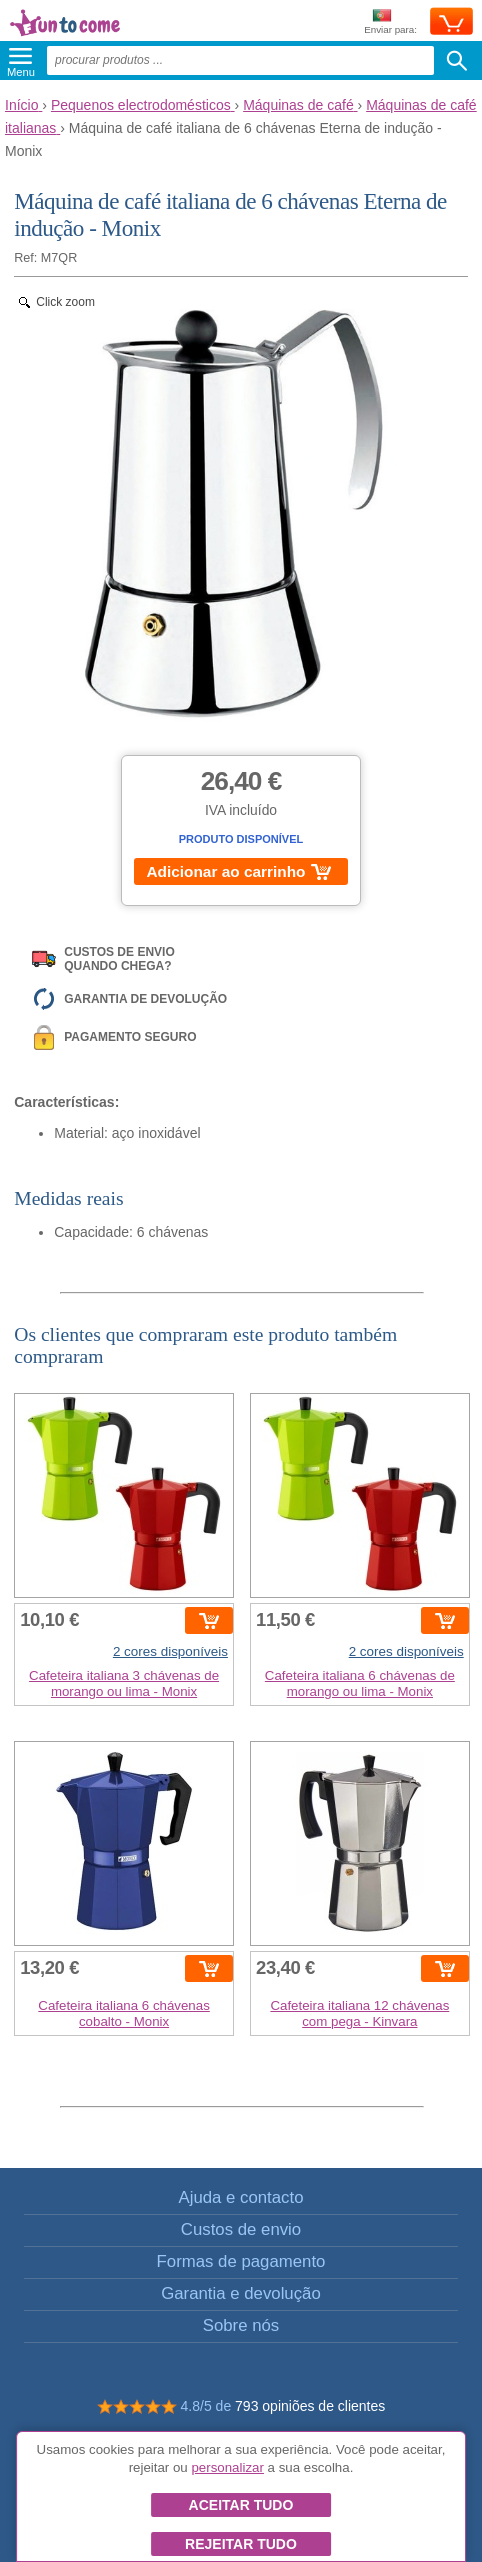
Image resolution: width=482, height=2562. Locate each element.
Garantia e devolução (241, 2293)
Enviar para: (390, 22)
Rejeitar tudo (241, 2544)
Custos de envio (241, 2229)
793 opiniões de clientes (310, 2406)
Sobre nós (241, 2325)
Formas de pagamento (241, 2261)
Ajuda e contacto (240, 2197)
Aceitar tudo (241, 2505)
